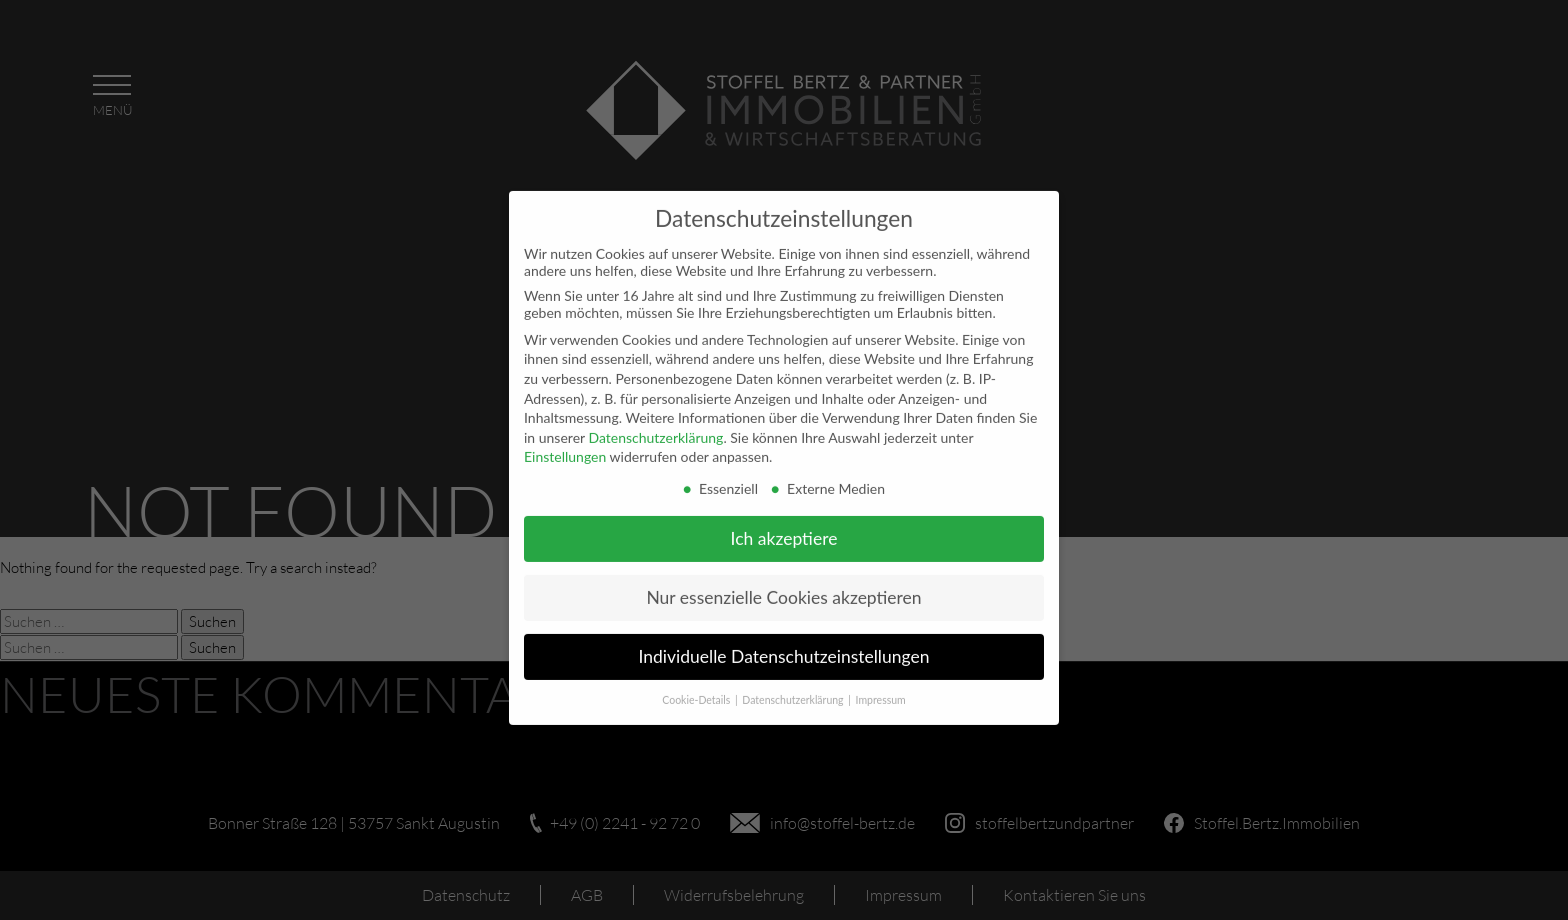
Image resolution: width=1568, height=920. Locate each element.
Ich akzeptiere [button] (784, 529)
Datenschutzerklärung (655, 428)
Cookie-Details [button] (697, 691)
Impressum (881, 691)
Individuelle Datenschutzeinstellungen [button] (784, 647)
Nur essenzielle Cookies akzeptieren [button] (783, 588)
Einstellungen (565, 448)
